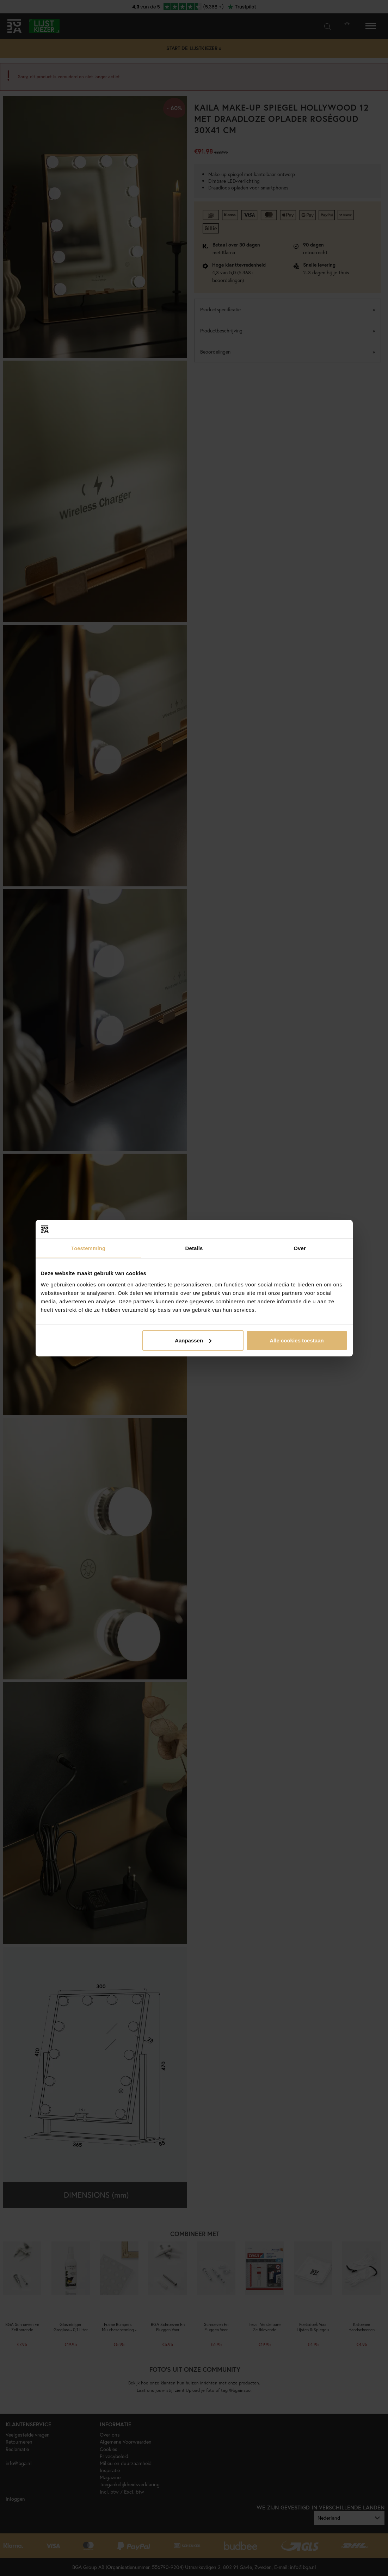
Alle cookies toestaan (297, 1340)
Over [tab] (300, 1248)
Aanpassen (193, 1340)
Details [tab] (194, 1248)
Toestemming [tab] (88, 1248)
